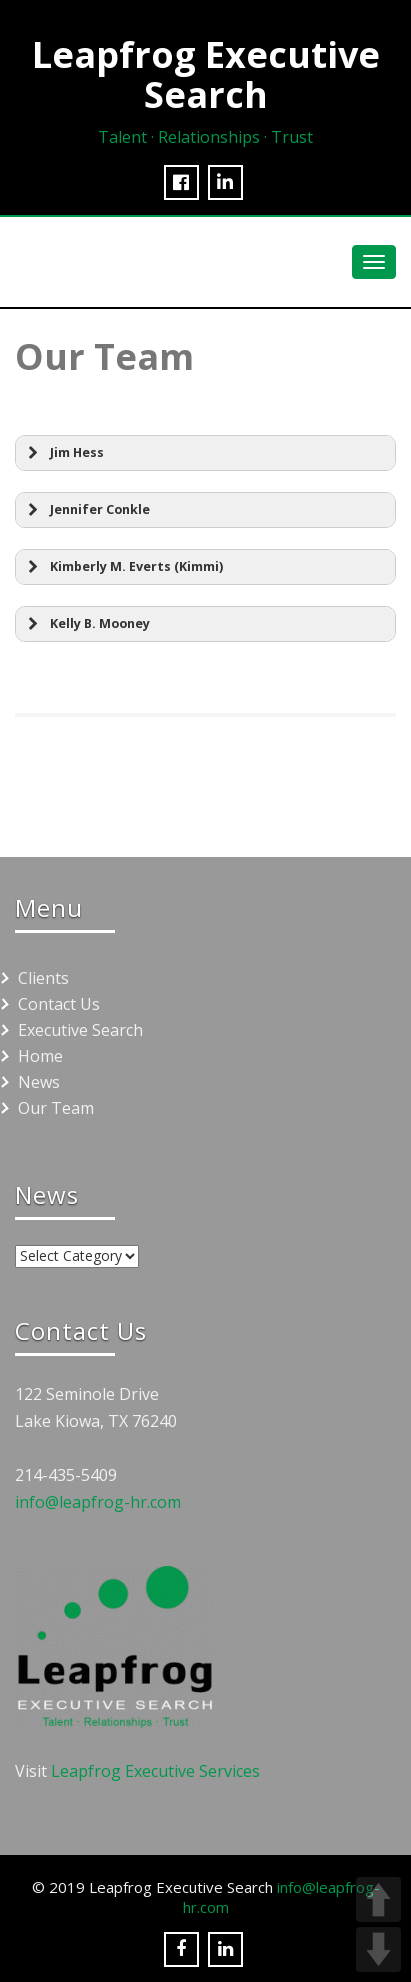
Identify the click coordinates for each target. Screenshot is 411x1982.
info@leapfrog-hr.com (98, 1502)
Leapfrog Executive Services (155, 1771)
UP (378, 1899)
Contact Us (59, 1004)
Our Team (56, 1108)
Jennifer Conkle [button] (86, 510)
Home (40, 1056)
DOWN (378, 1949)
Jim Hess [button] (63, 453)
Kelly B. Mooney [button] (86, 624)
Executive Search (80, 1030)
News (39, 1082)
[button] (205, 567)
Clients (43, 978)
